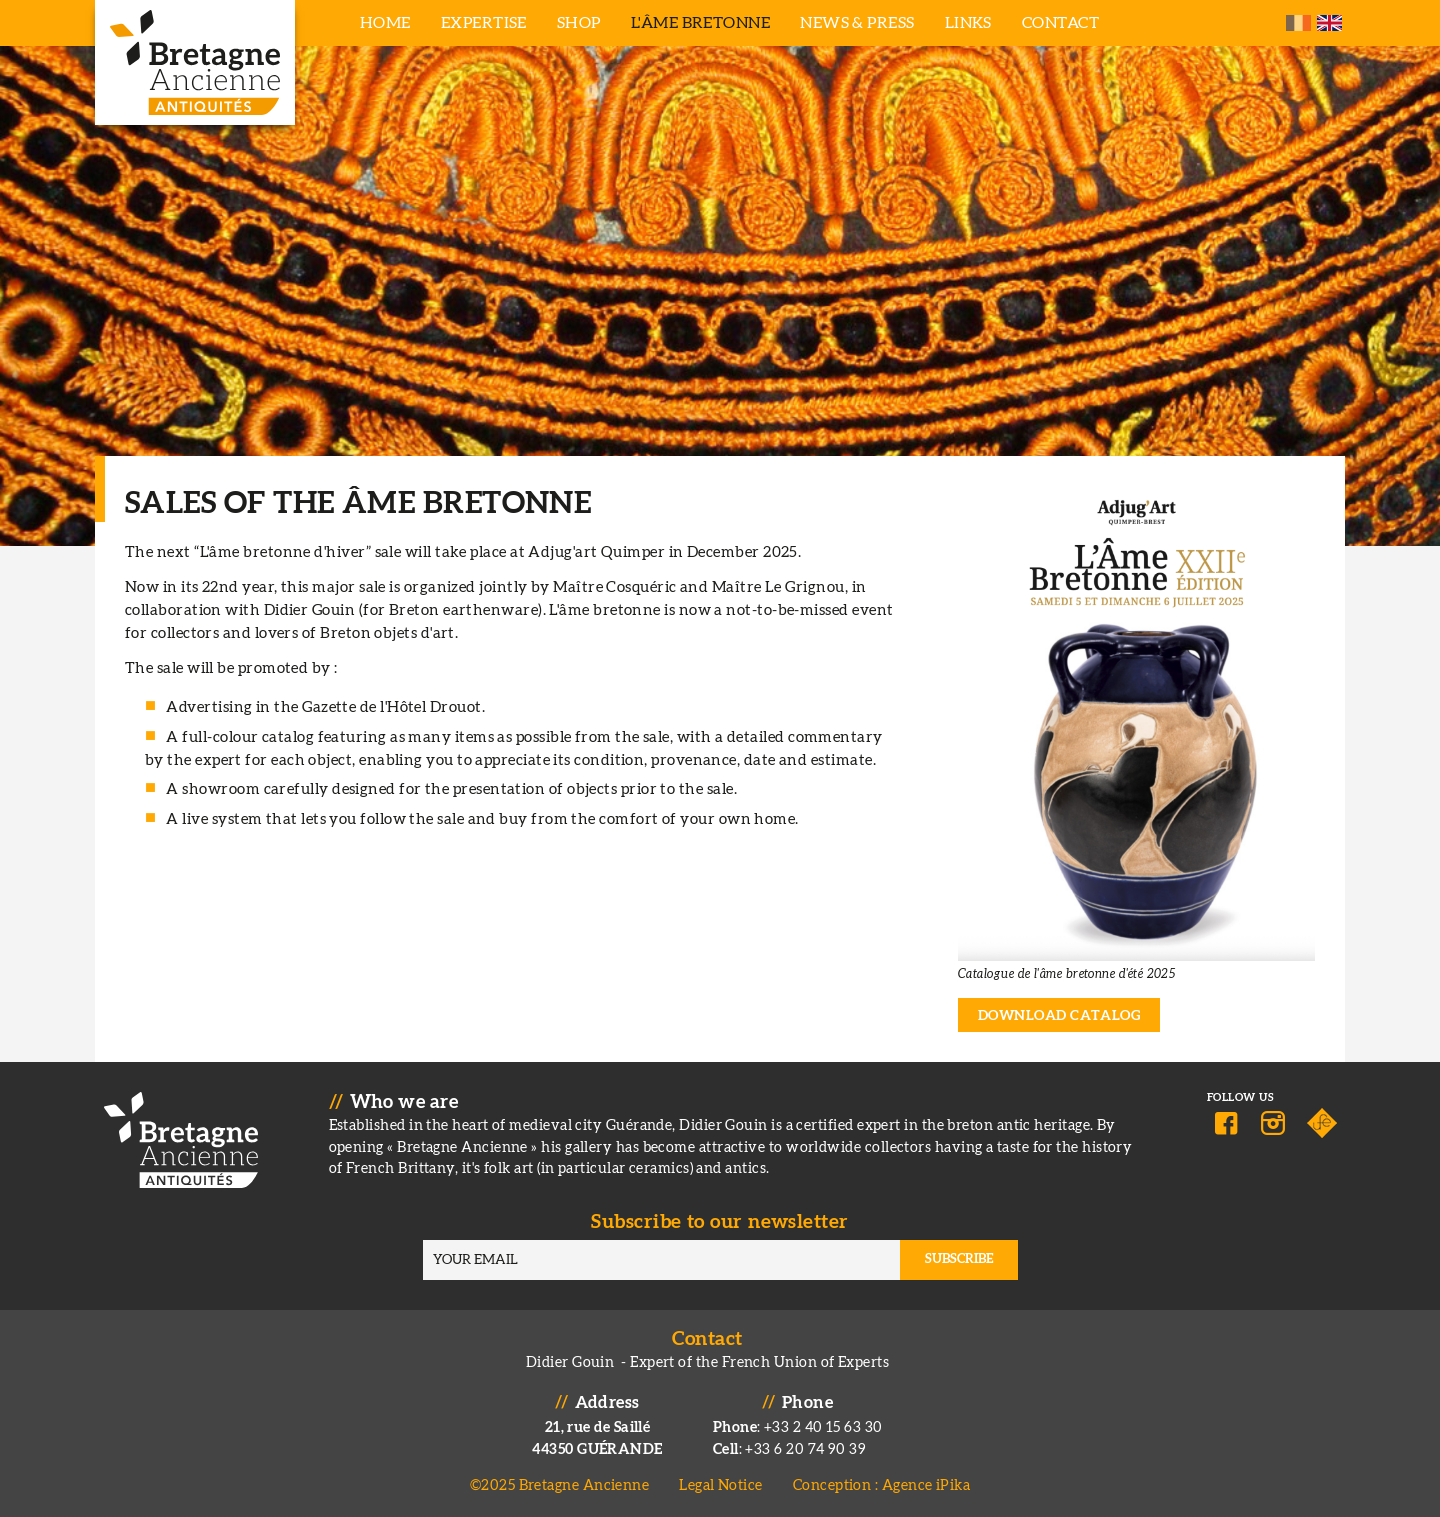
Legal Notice (720, 1485)
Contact (1060, 23)
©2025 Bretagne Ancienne (560, 1485)
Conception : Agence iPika (881, 1485)
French (1298, 23)
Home (385, 23)
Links (968, 23)
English (1329, 23)
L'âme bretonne (700, 23)
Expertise (484, 23)
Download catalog (1059, 1016)
